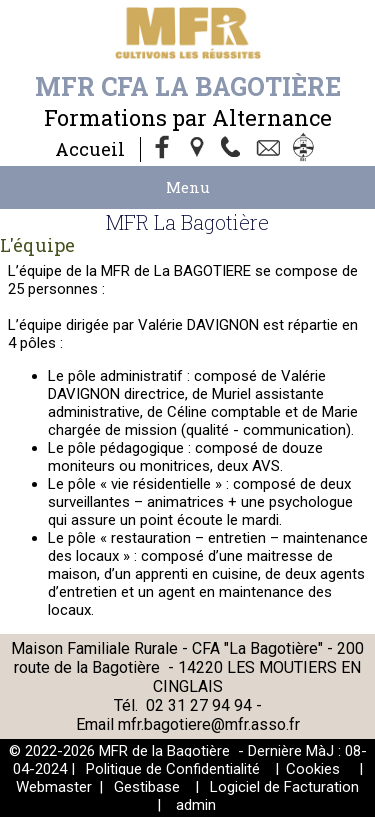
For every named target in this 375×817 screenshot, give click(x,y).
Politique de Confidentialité (173, 769)
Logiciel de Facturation (284, 787)
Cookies (313, 769)
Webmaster (54, 787)
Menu (188, 187)
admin (196, 805)
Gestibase (147, 787)
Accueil (90, 149)
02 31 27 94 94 (201, 705)
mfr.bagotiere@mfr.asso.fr (209, 724)
